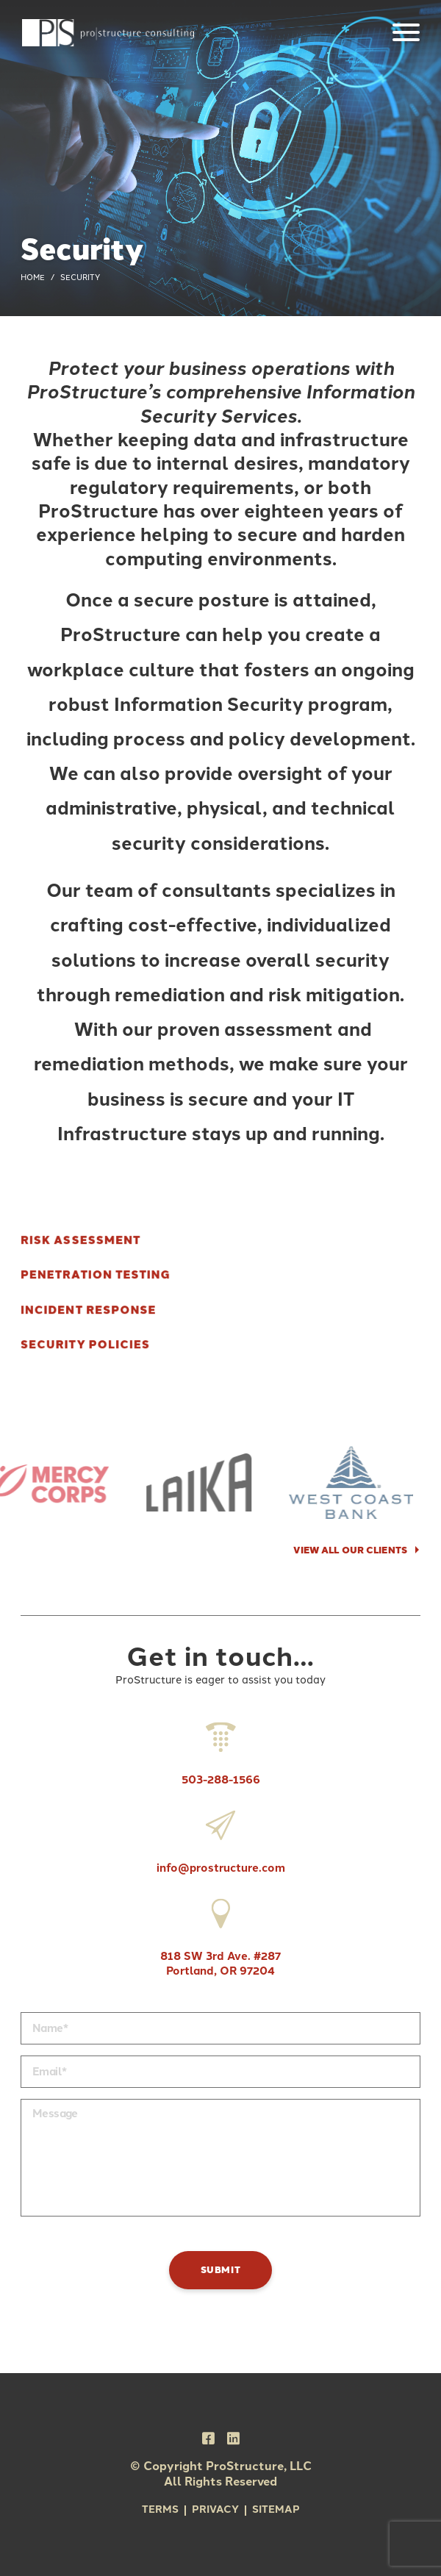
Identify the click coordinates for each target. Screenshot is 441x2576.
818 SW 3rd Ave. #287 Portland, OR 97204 (220, 1933)
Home (33, 277)
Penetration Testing (96, 1275)
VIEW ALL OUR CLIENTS (350, 1550)
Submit (221, 2269)
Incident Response (89, 1310)
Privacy (215, 2509)
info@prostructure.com (221, 1838)
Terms (160, 2509)
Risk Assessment (80, 1241)
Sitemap (276, 2509)
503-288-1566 (221, 1750)
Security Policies (85, 1345)
